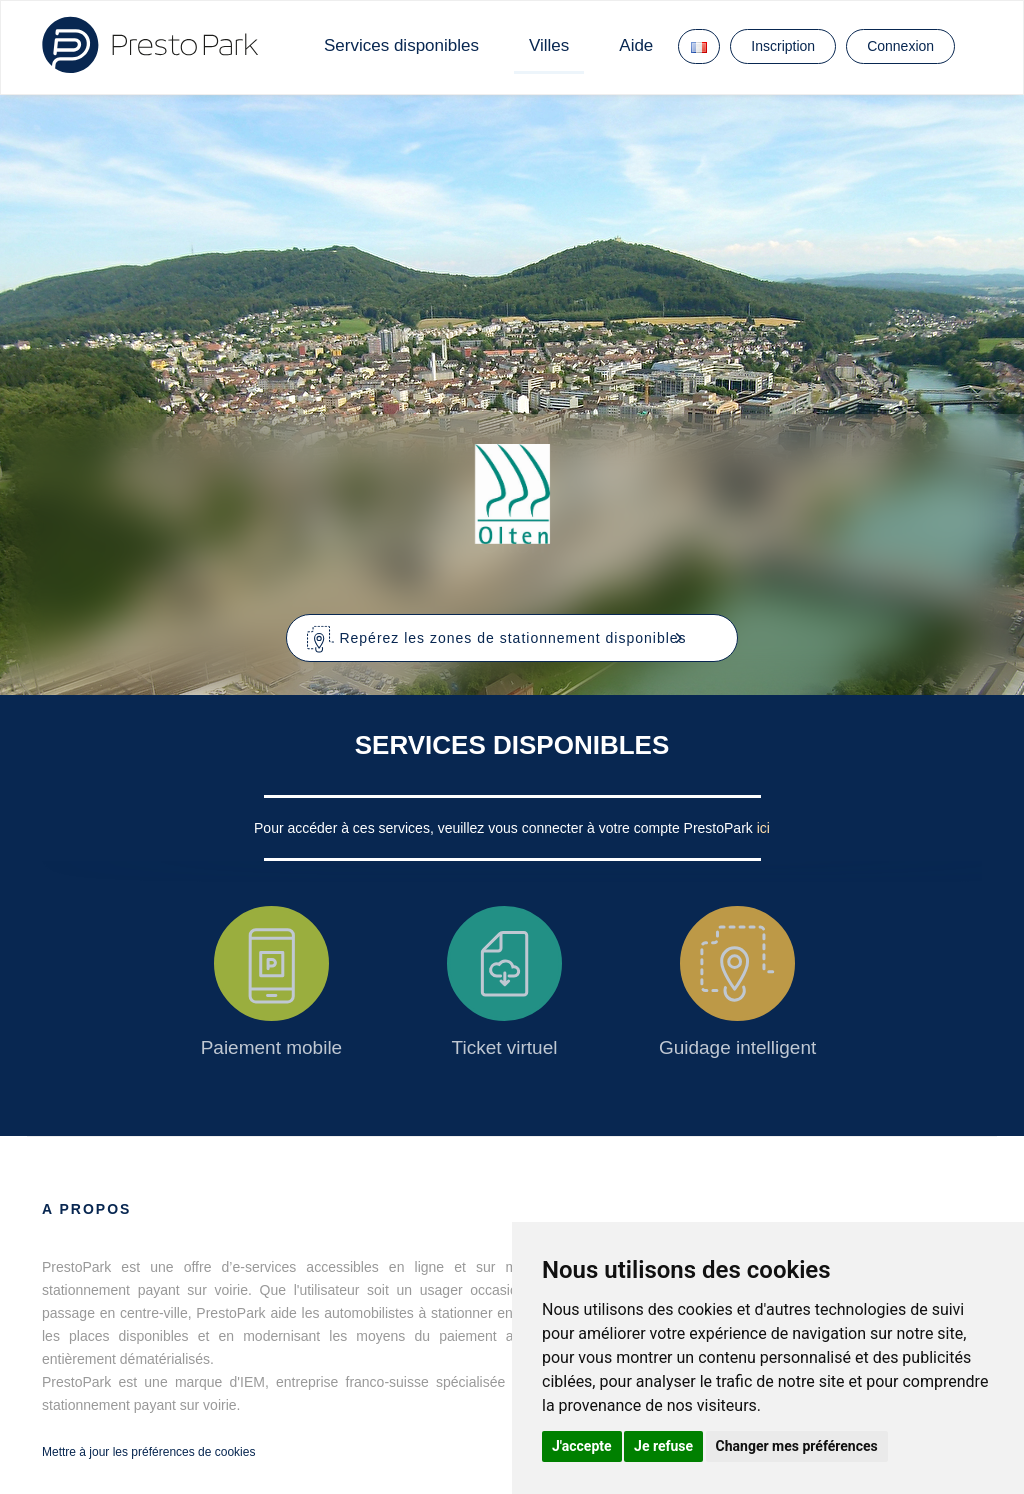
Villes (549, 45)
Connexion (900, 46)
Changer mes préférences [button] (797, 1446)
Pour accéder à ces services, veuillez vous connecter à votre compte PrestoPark (505, 828)
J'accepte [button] (582, 1446)
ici (763, 828)
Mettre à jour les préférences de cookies (148, 1452)
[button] (512, 638)
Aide (636, 45)
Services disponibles (401, 45)
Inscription (783, 46)
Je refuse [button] (663, 1446)
